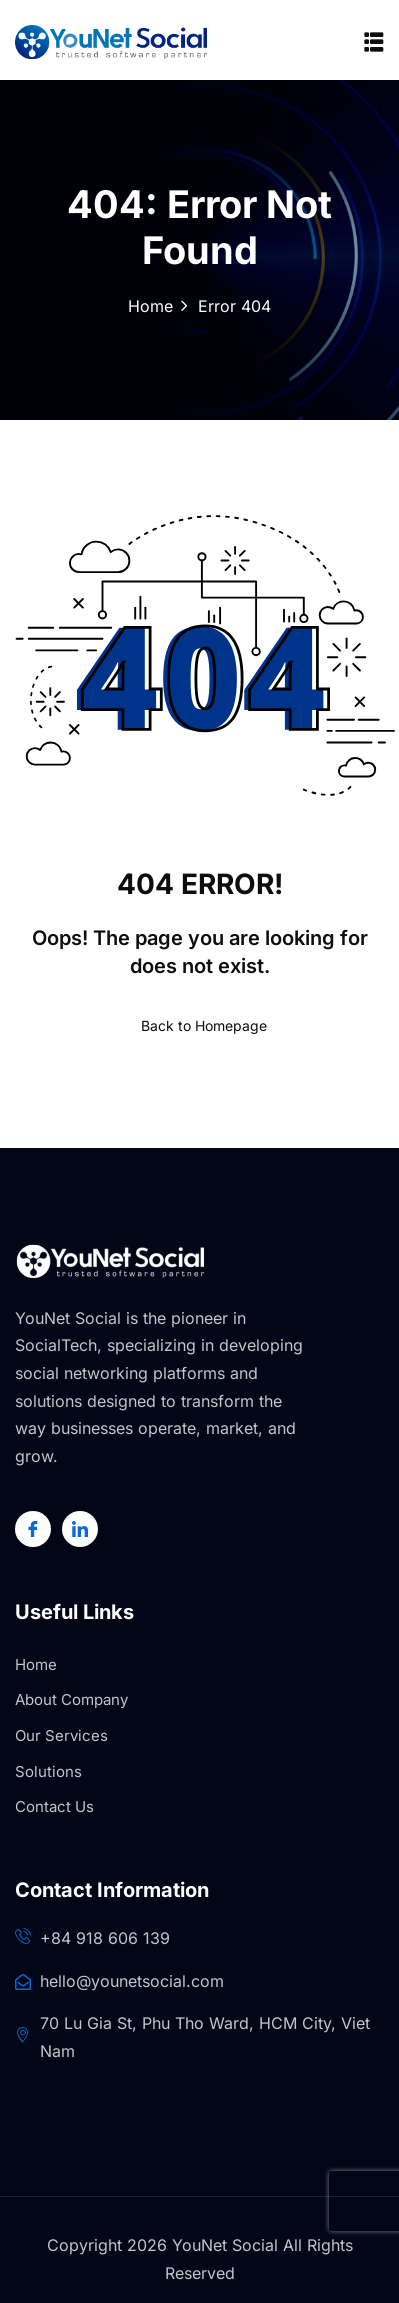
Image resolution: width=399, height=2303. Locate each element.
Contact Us (54, 1806)
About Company (71, 1699)
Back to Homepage (200, 1025)
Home (150, 306)
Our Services (61, 1735)
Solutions (48, 1771)
